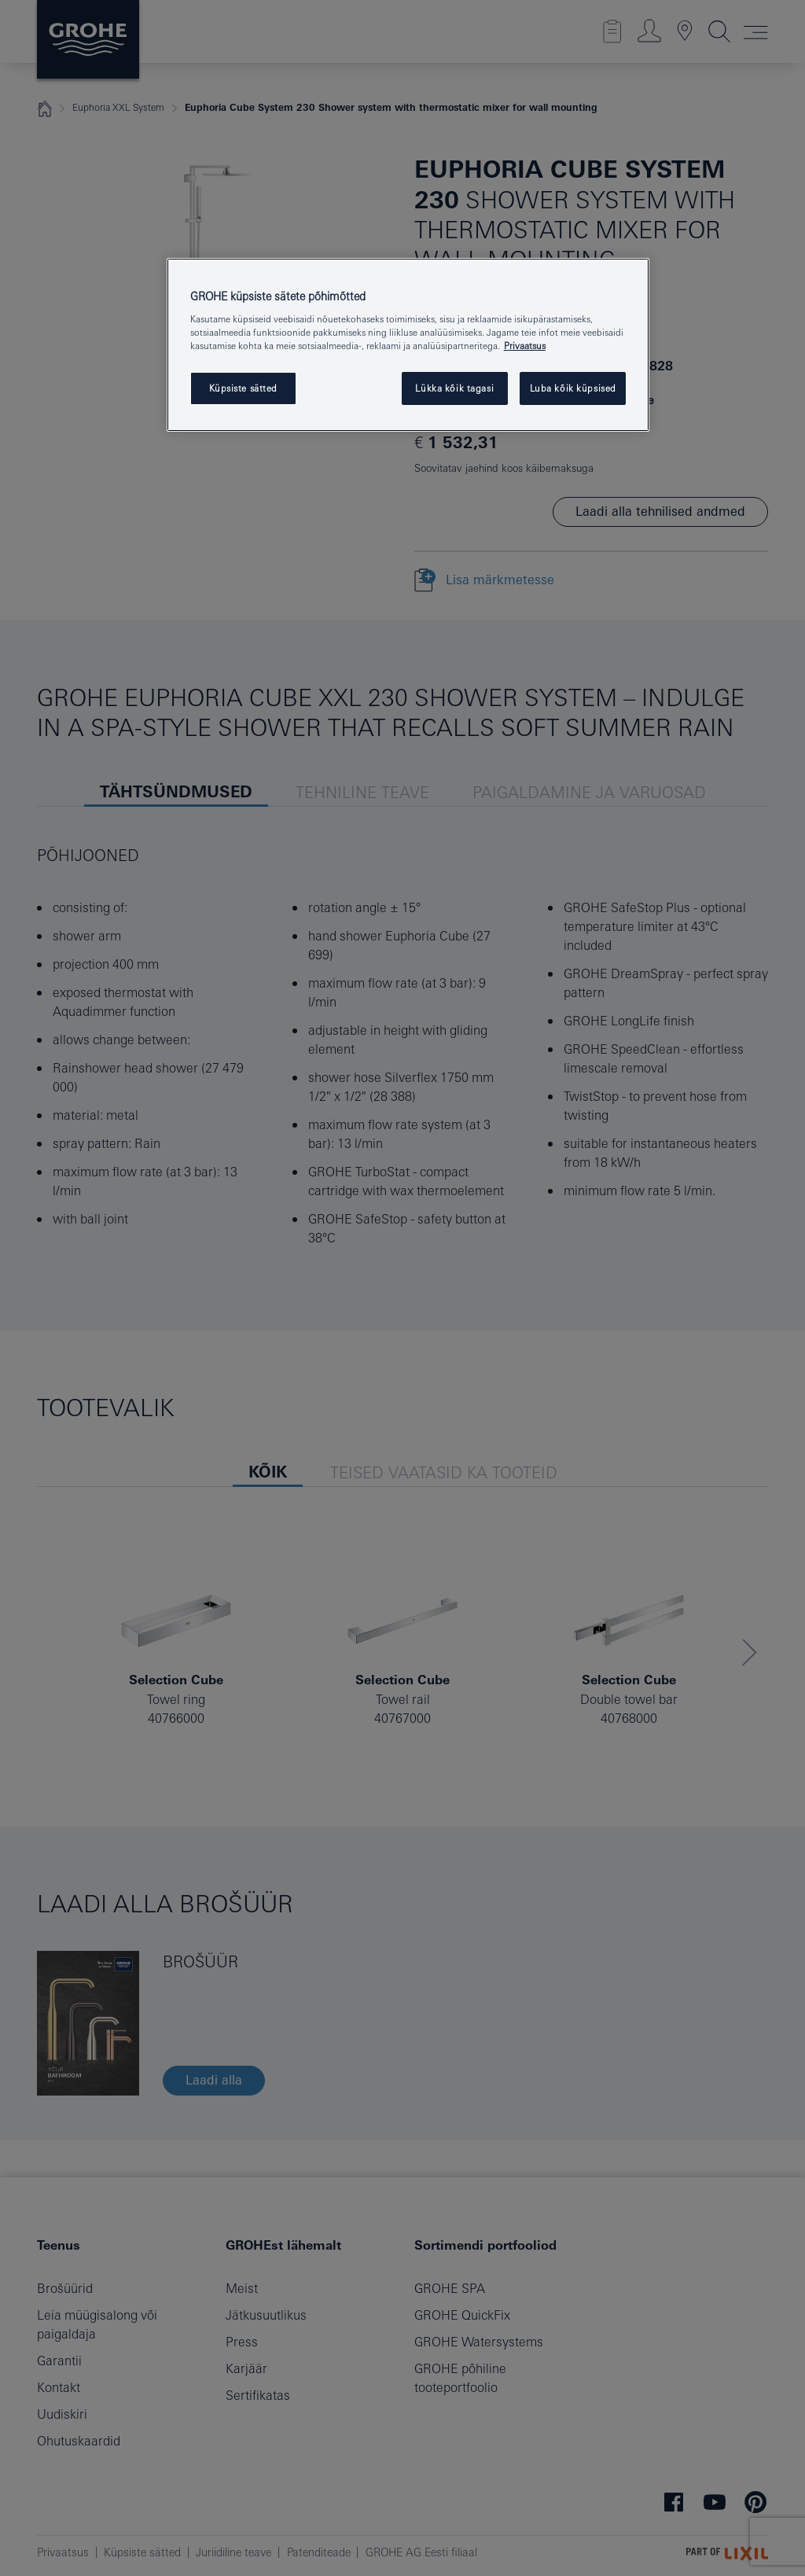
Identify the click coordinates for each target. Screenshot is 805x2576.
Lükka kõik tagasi (454, 388)
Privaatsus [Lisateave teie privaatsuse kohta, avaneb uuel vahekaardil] (525, 345)
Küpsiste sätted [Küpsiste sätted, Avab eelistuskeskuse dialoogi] (243, 388)
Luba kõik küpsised (573, 388)
